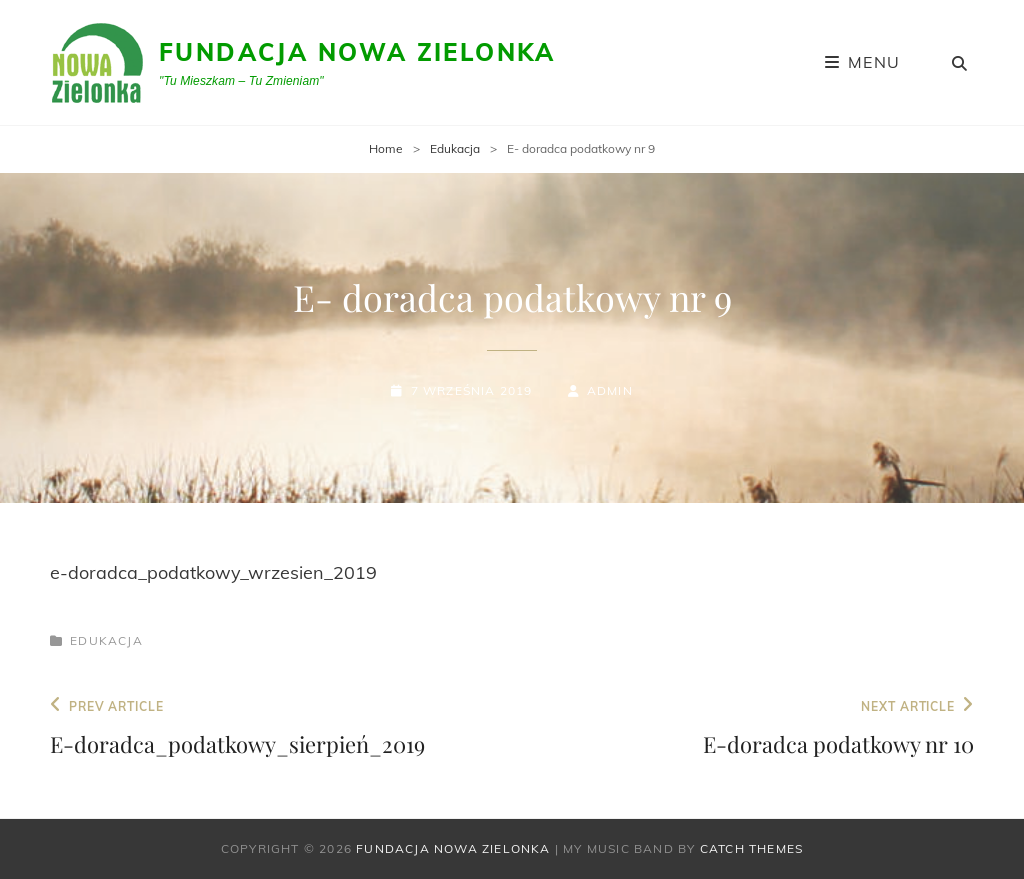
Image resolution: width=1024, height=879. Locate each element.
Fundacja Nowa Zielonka (357, 52)
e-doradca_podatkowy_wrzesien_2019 (213, 572)
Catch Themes (751, 848)
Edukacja (455, 148)
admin (610, 390)
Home (386, 148)
